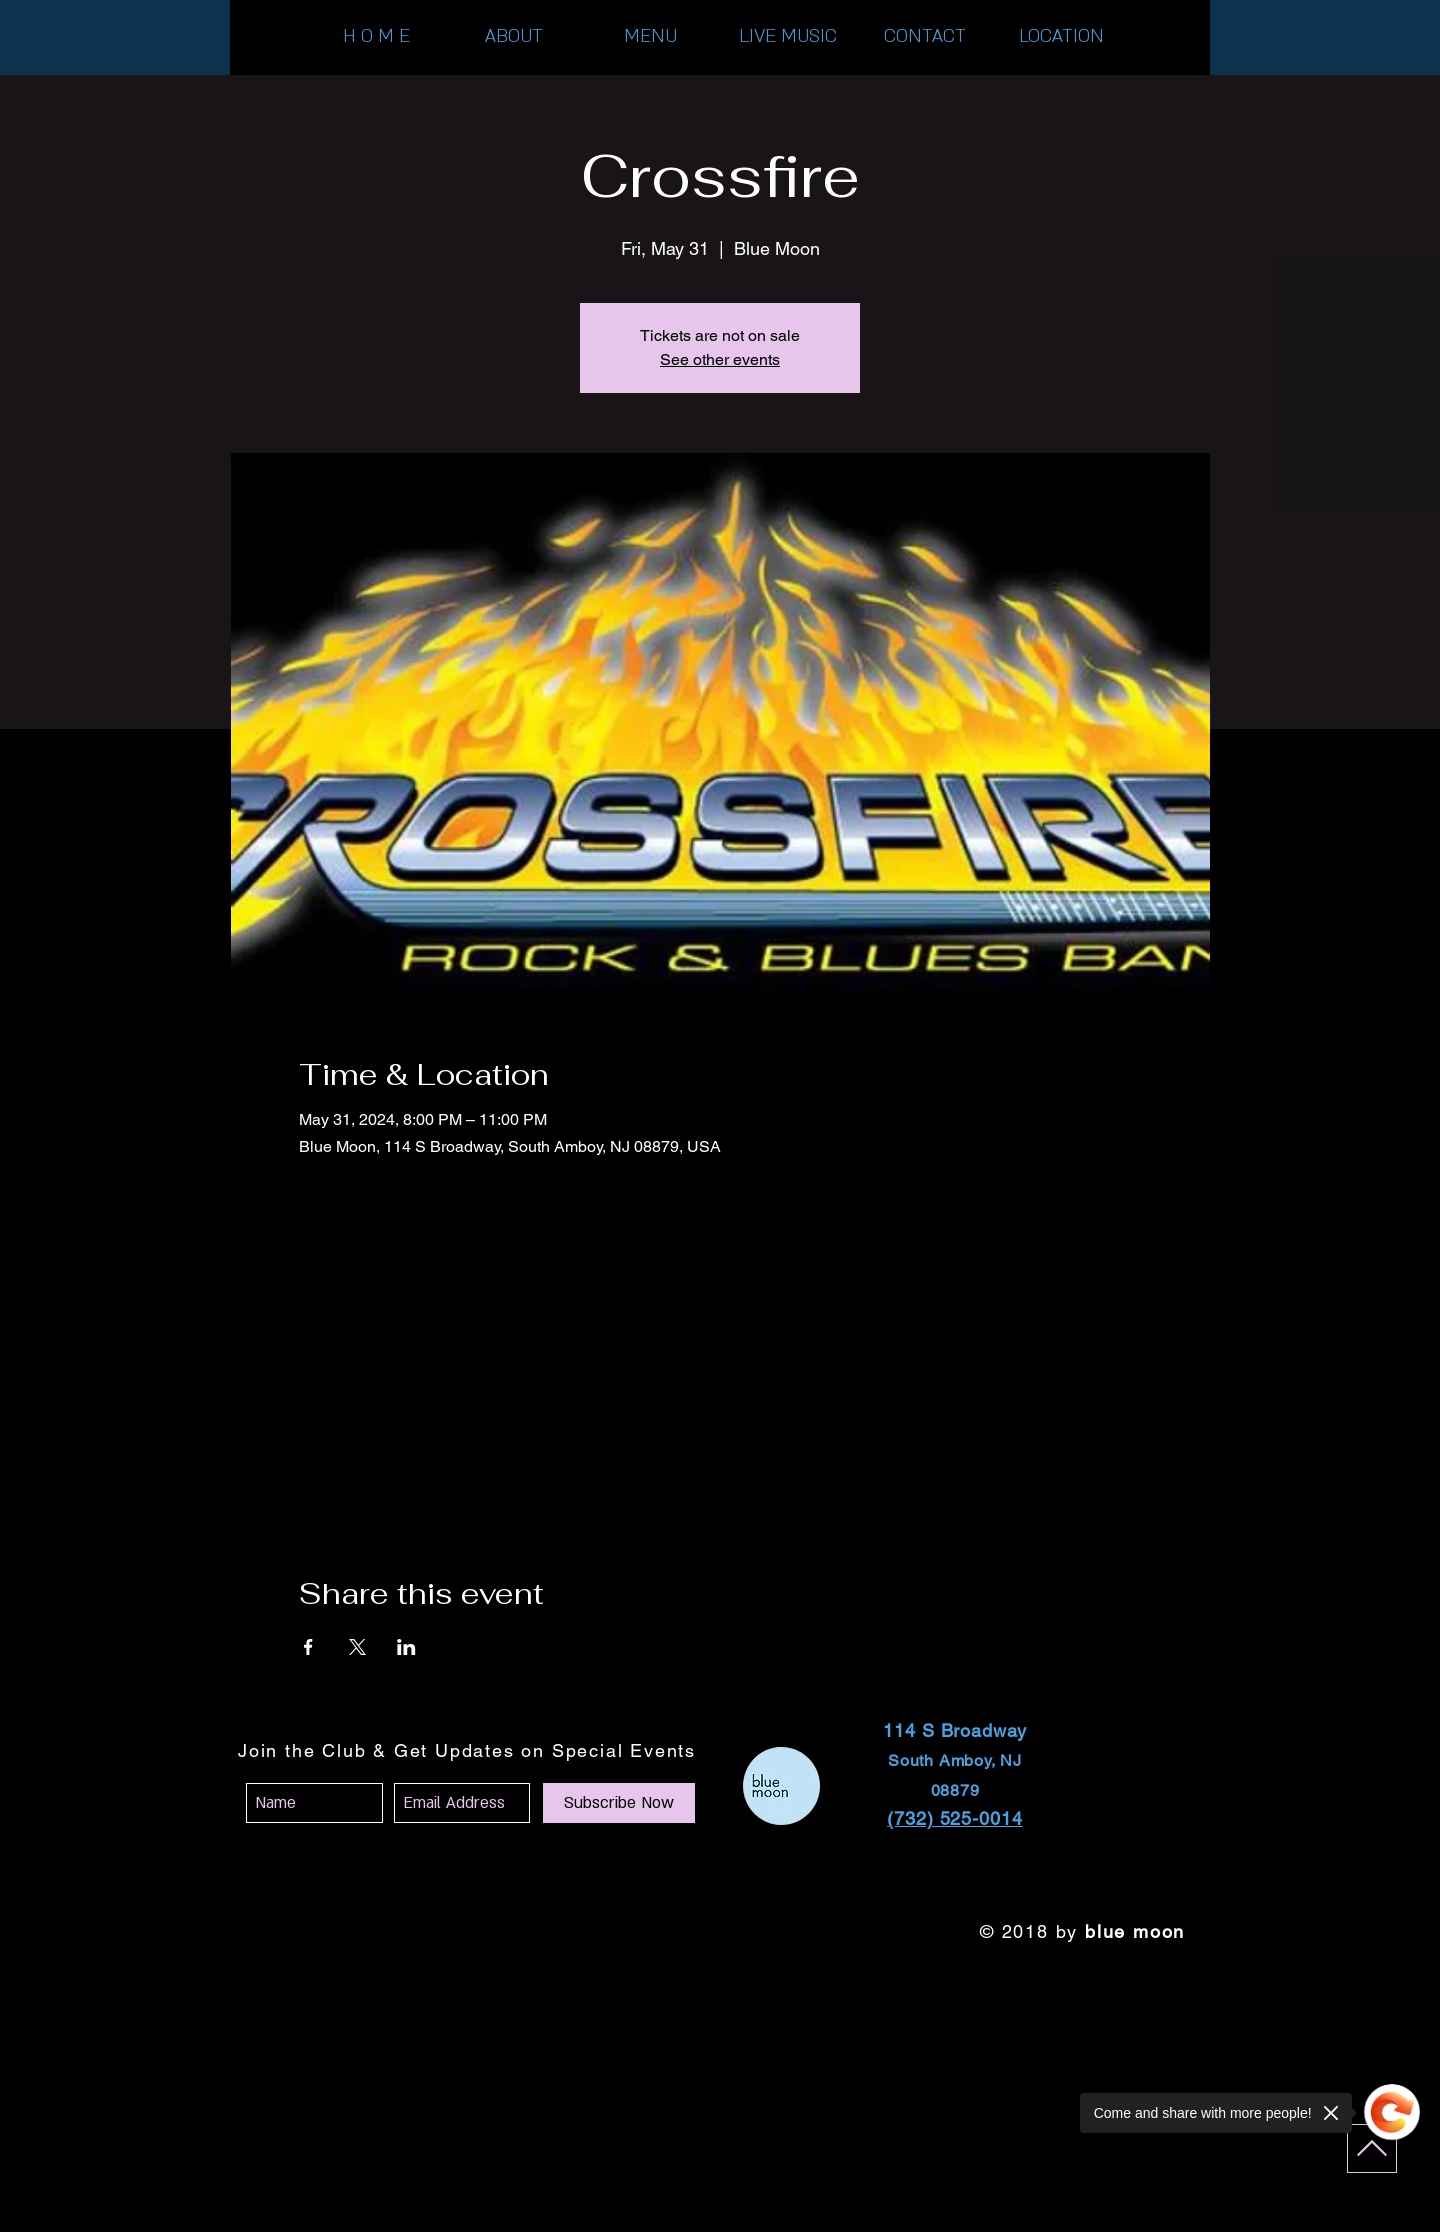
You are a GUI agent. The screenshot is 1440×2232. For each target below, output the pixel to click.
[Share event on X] (357, 1647)
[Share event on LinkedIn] (406, 1647)
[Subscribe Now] (619, 1803)
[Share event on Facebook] (308, 1647)
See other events (720, 359)
